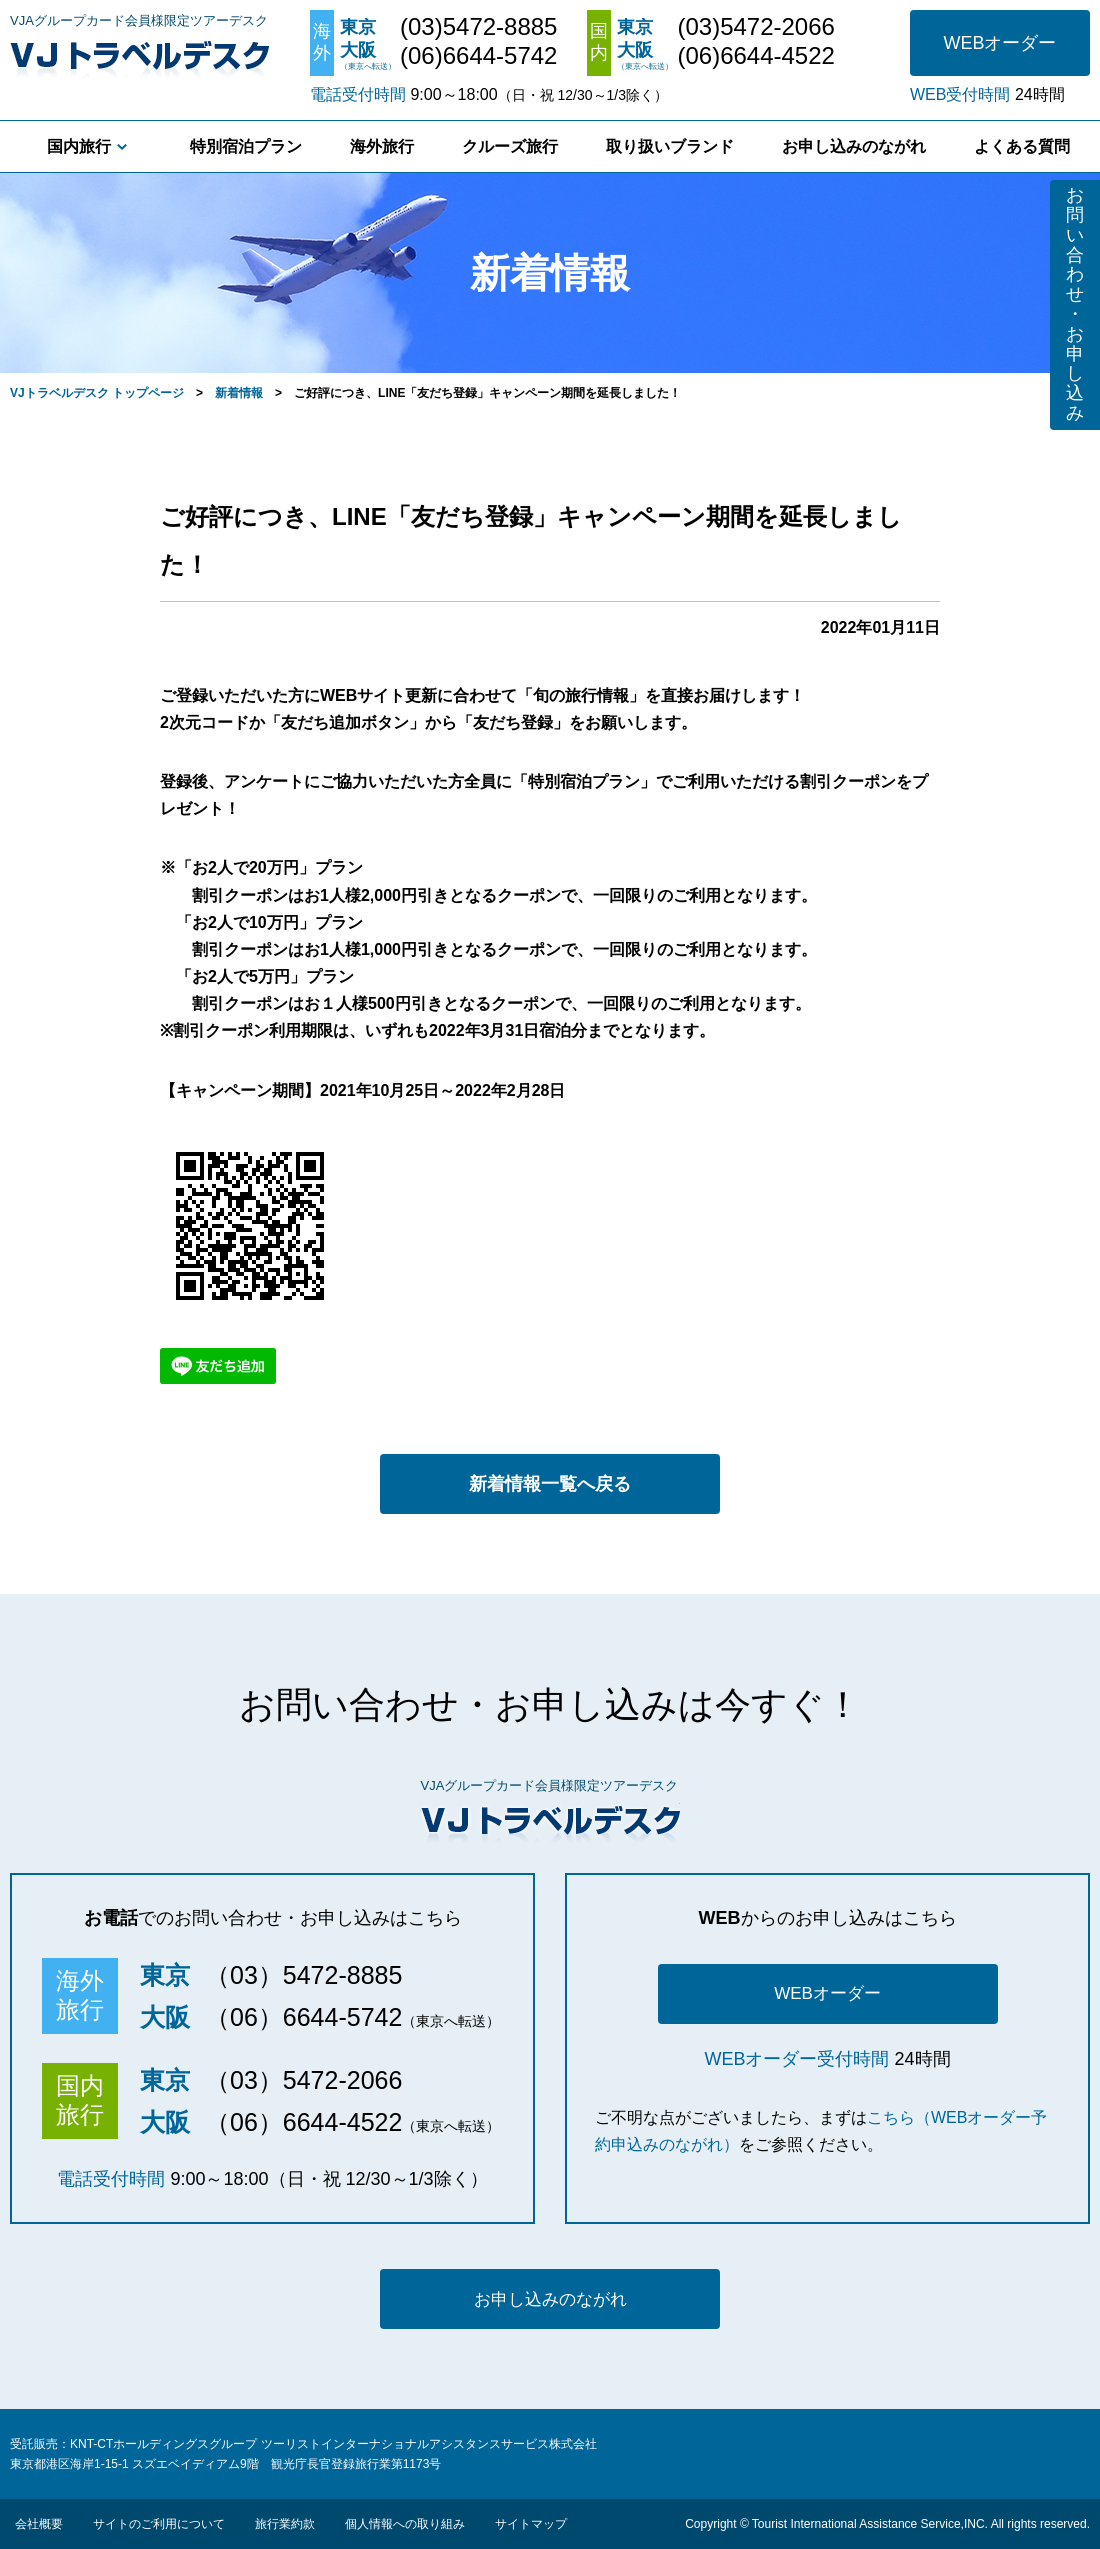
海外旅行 (382, 146)
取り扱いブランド (670, 146)
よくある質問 (1022, 146)
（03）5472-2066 (303, 2080)
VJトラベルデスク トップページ (97, 393)
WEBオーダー (999, 43)
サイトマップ (531, 2524)
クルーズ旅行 (510, 146)
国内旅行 (79, 146)
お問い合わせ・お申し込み (1075, 304)
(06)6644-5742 (478, 56)
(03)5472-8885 (478, 27)
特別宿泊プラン (246, 146)
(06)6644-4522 (755, 56)
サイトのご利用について (159, 2524)
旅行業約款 (285, 2524)
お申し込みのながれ (854, 146)
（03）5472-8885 (303, 1975)
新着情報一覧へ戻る (550, 1484)
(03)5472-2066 (755, 27)
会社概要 (39, 2524)
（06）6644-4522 (303, 2122)
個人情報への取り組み (405, 2524)
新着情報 (239, 393)
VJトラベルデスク (139, 55)
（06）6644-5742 (303, 2017)
